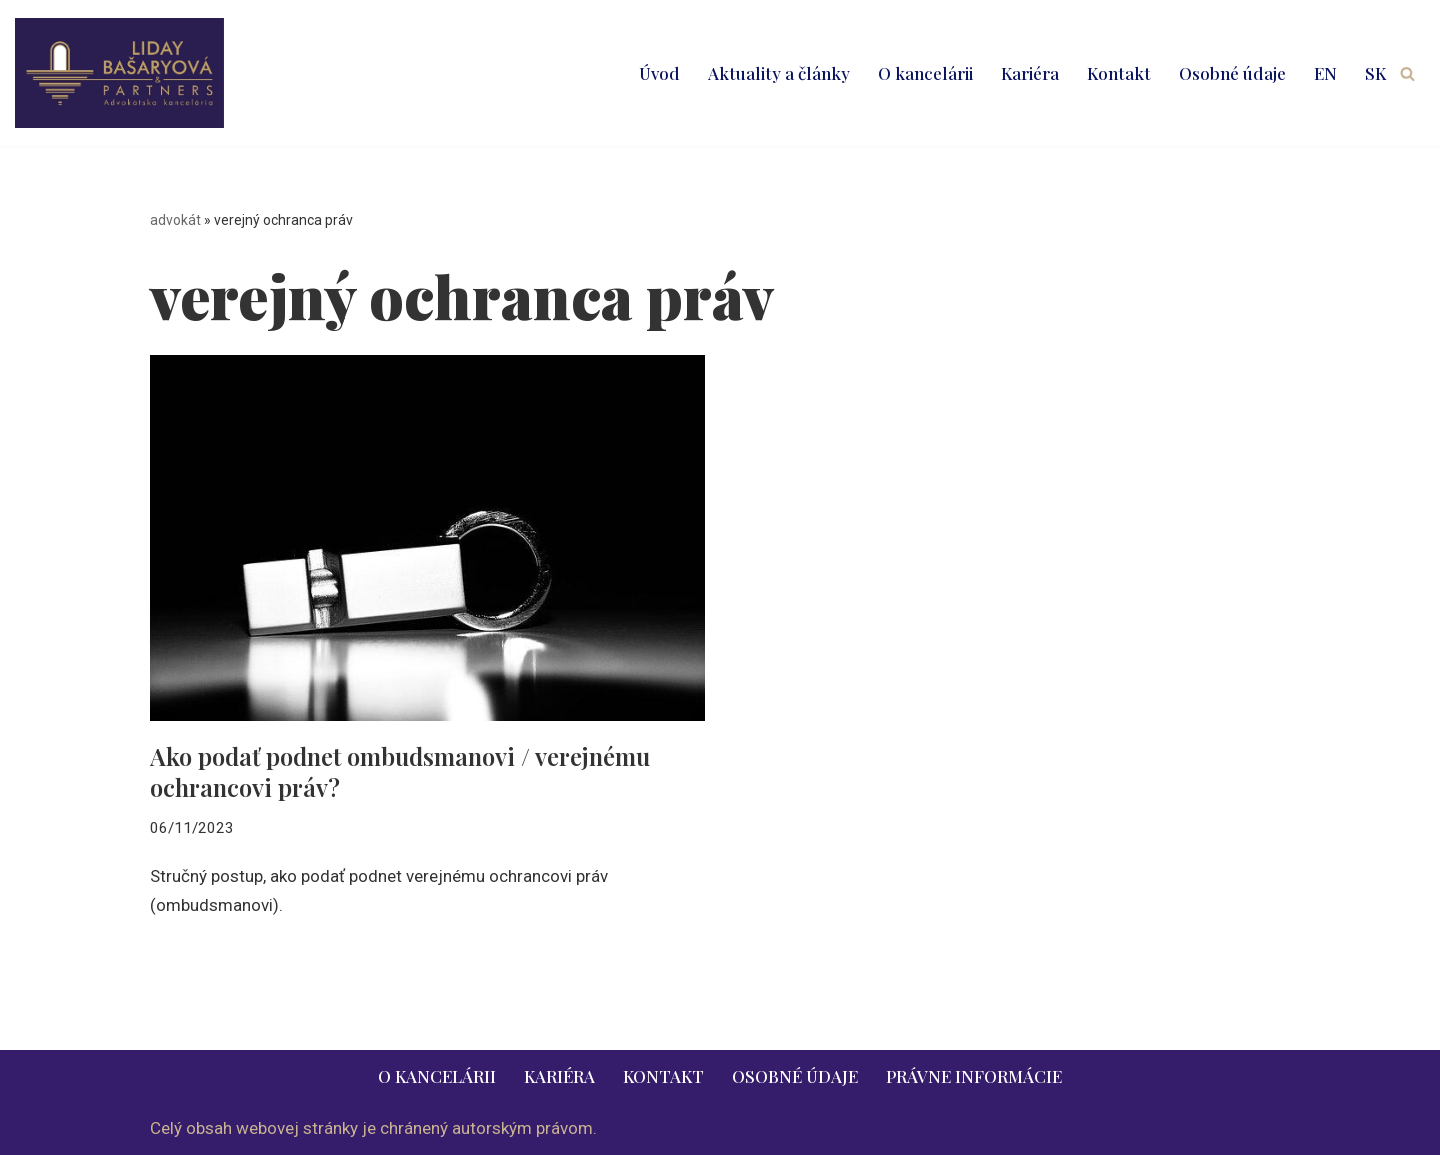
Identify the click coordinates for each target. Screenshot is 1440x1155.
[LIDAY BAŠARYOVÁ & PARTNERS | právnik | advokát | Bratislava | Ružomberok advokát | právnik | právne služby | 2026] (119, 73)
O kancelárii (925, 73)
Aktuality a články (779, 73)
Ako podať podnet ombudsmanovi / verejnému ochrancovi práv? (400, 771)
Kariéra (1030, 73)
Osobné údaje (1232, 73)
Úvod (659, 73)
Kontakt (1119, 73)
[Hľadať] (1407, 73)
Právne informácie (974, 1076)
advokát (175, 220)
